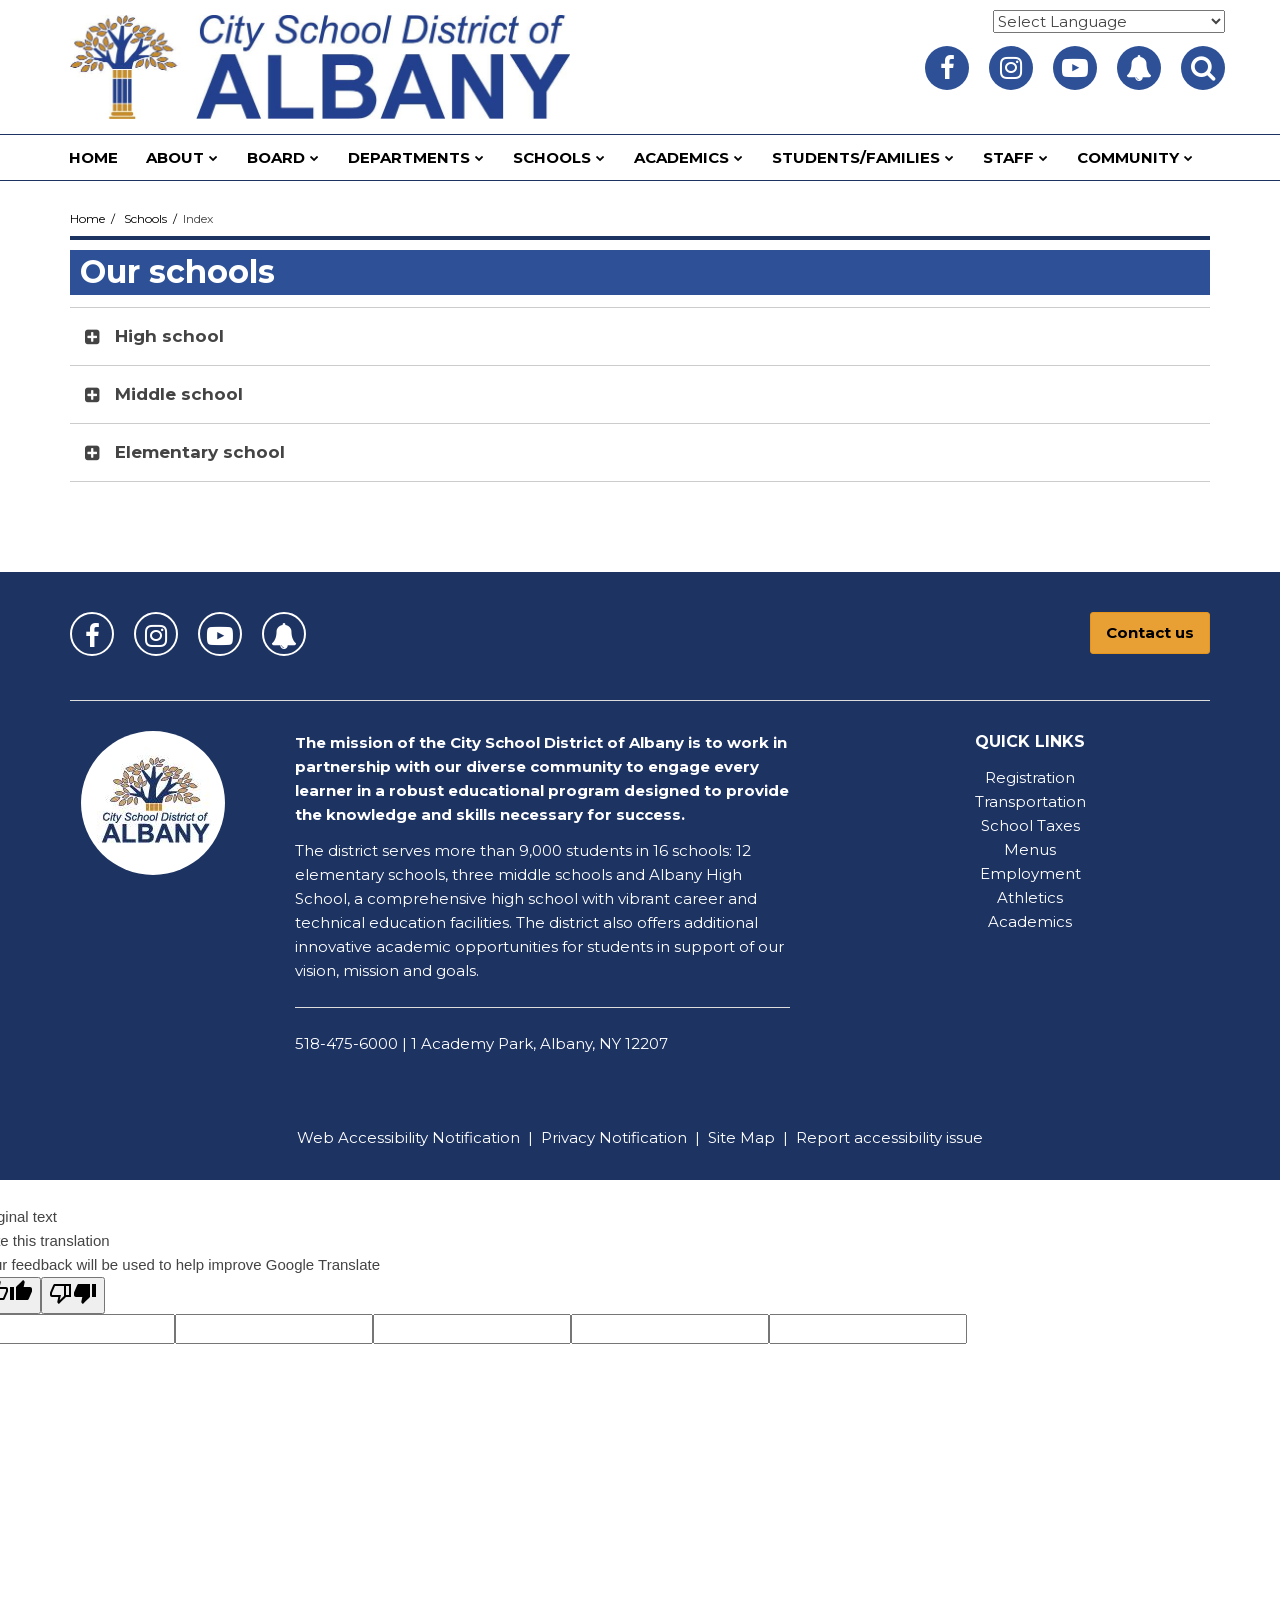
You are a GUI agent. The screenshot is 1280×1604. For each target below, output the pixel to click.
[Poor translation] (73, 1295)
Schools (145, 218)
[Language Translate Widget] (1109, 21)
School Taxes (1030, 825)
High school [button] (169, 336)
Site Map (741, 1137)
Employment (1030, 873)
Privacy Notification (614, 1137)
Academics (1030, 921)
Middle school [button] (179, 394)
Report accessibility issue (889, 1137)
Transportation (1030, 801)
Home (87, 218)
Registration (1030, 777)
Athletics (1030, 897)
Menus (1030, 849)
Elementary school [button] (200, 452)
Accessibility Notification (429, 1137)
